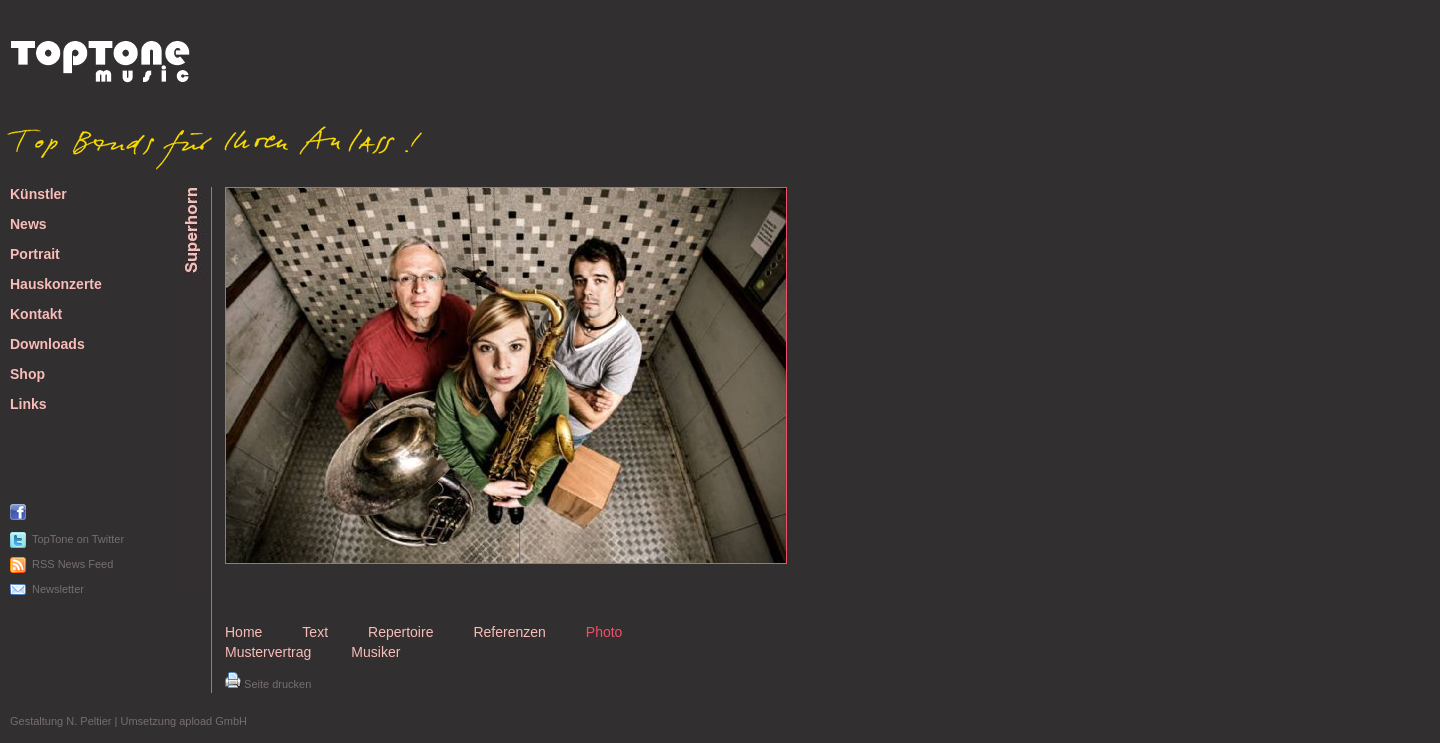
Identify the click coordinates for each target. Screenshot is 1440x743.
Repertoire (400, 632)
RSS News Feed (72, 564)
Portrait (35, 254)
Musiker (375, 652)
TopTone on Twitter (78, 539)
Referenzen (509, 632)
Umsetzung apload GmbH (183, 721)
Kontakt (36, 314)
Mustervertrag (268, 652)
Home (243, 632)
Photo (604, 632)
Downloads (47, 344)
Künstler (38, 194)
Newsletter (58, 589)
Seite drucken (268, 684)
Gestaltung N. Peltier (61, 721)
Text (315, 632)
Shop (27, 374)
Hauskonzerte (56, 284)
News (28, 224)
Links (28, 404)
